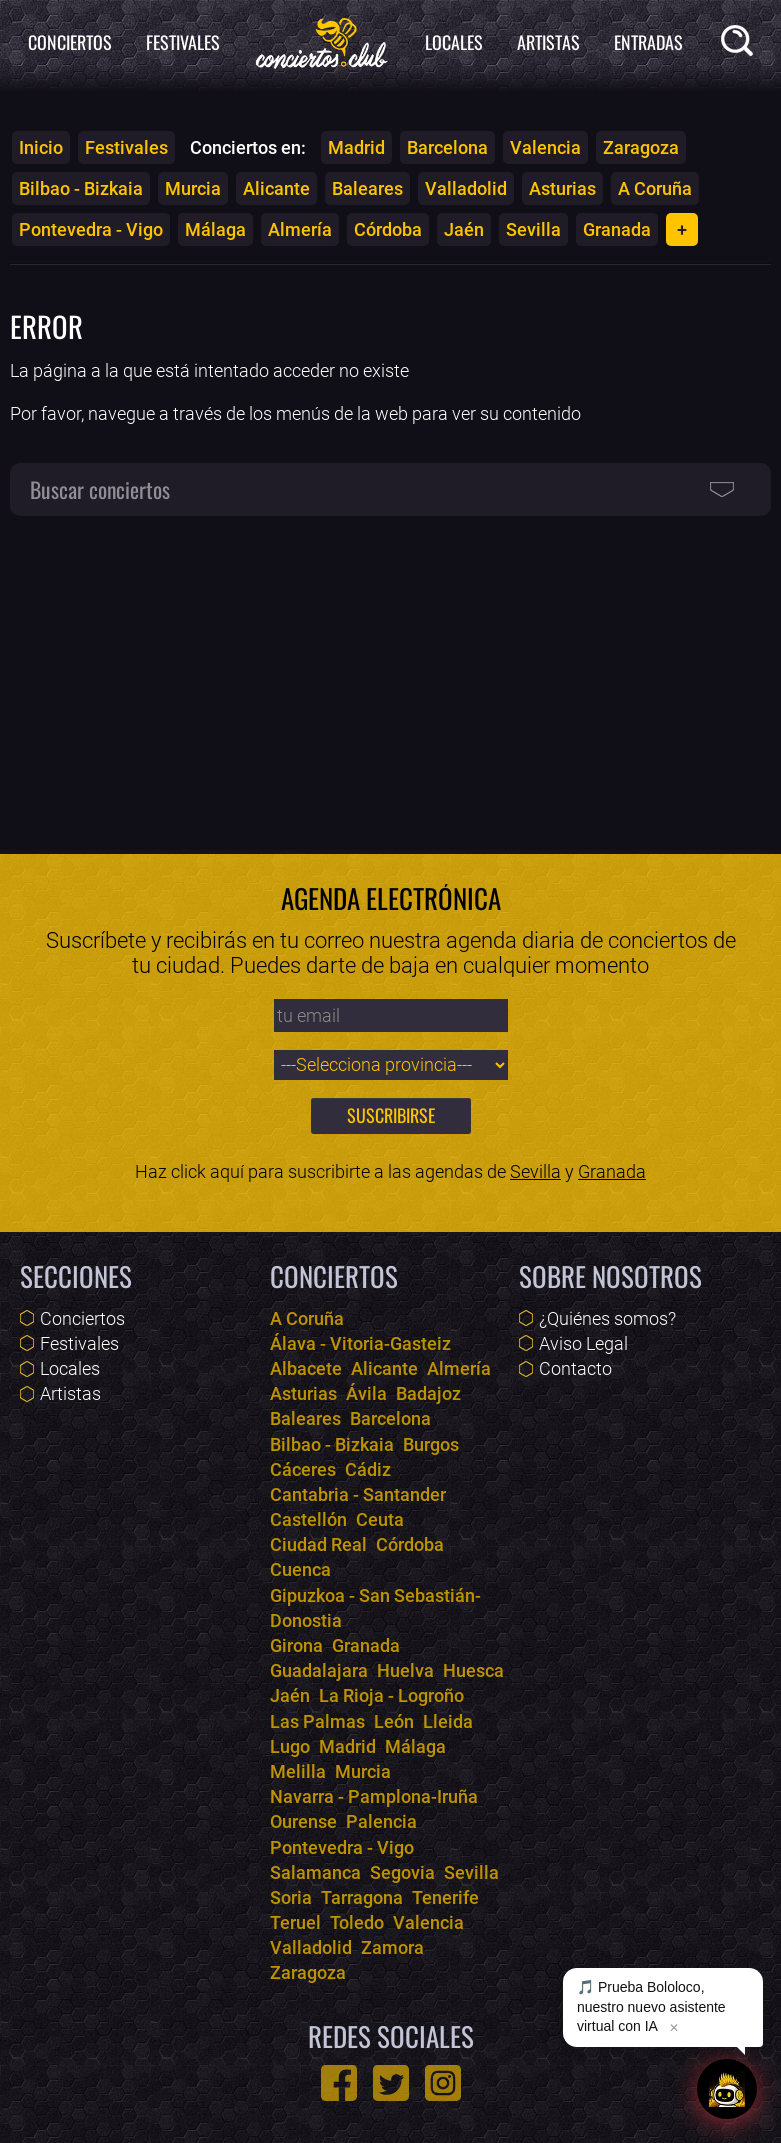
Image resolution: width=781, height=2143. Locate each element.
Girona (296, 1645)
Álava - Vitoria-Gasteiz (360, 1343)
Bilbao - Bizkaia (81, 188)
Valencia (545, 147)
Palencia (381, 1821)
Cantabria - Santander (358, 1494)
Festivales (183, 42)
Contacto (575, 1368)
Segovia (402, 1872)
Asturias (562, 188)
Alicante (276, 188)
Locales (454, 42)
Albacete (306, 1368)
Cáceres (303, 1469)
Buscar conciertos (100, 489)
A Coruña (655, 188)
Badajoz (428, 1393)
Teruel (295, 1922)
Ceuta (380, 1519)
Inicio (41, 147)
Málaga (215, 229)
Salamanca (315, 1872)
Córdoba (388, 229)
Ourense (303, 1821)
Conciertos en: (248, 147)
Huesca (473, 1670)
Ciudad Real (318, 1544)
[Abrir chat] (727, 2089)
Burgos (431, 1444)
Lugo (290, 1746)
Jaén (464, 229)
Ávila (366, 1393)
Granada (617, 229)
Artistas (548, 42)
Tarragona (362, 1897)
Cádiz (368, 1469)
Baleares (367, 188)
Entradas (648, 42)
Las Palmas (317, 1721)
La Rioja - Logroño (391, 1695)
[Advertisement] (390, 674)
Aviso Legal (583, 1343)
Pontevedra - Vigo (91, 229)
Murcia (193, 188)
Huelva (405, 1670)
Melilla (298, 1771)
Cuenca (300, 1569)
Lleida (448, 1721)
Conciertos (70, 42)
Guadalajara (319, 1670)
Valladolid (466, 188)
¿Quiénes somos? (607, 1318)
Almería (300, 229)
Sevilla (533, 229)
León (394, 1721)
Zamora (392, 1947)
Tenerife (445, 1897)
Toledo (357, 1922)
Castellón (308, 1519)
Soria (291, 1897)
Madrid (356, 147)
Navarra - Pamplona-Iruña (374, 1796)
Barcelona (447, 147)
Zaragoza (641, 147)
